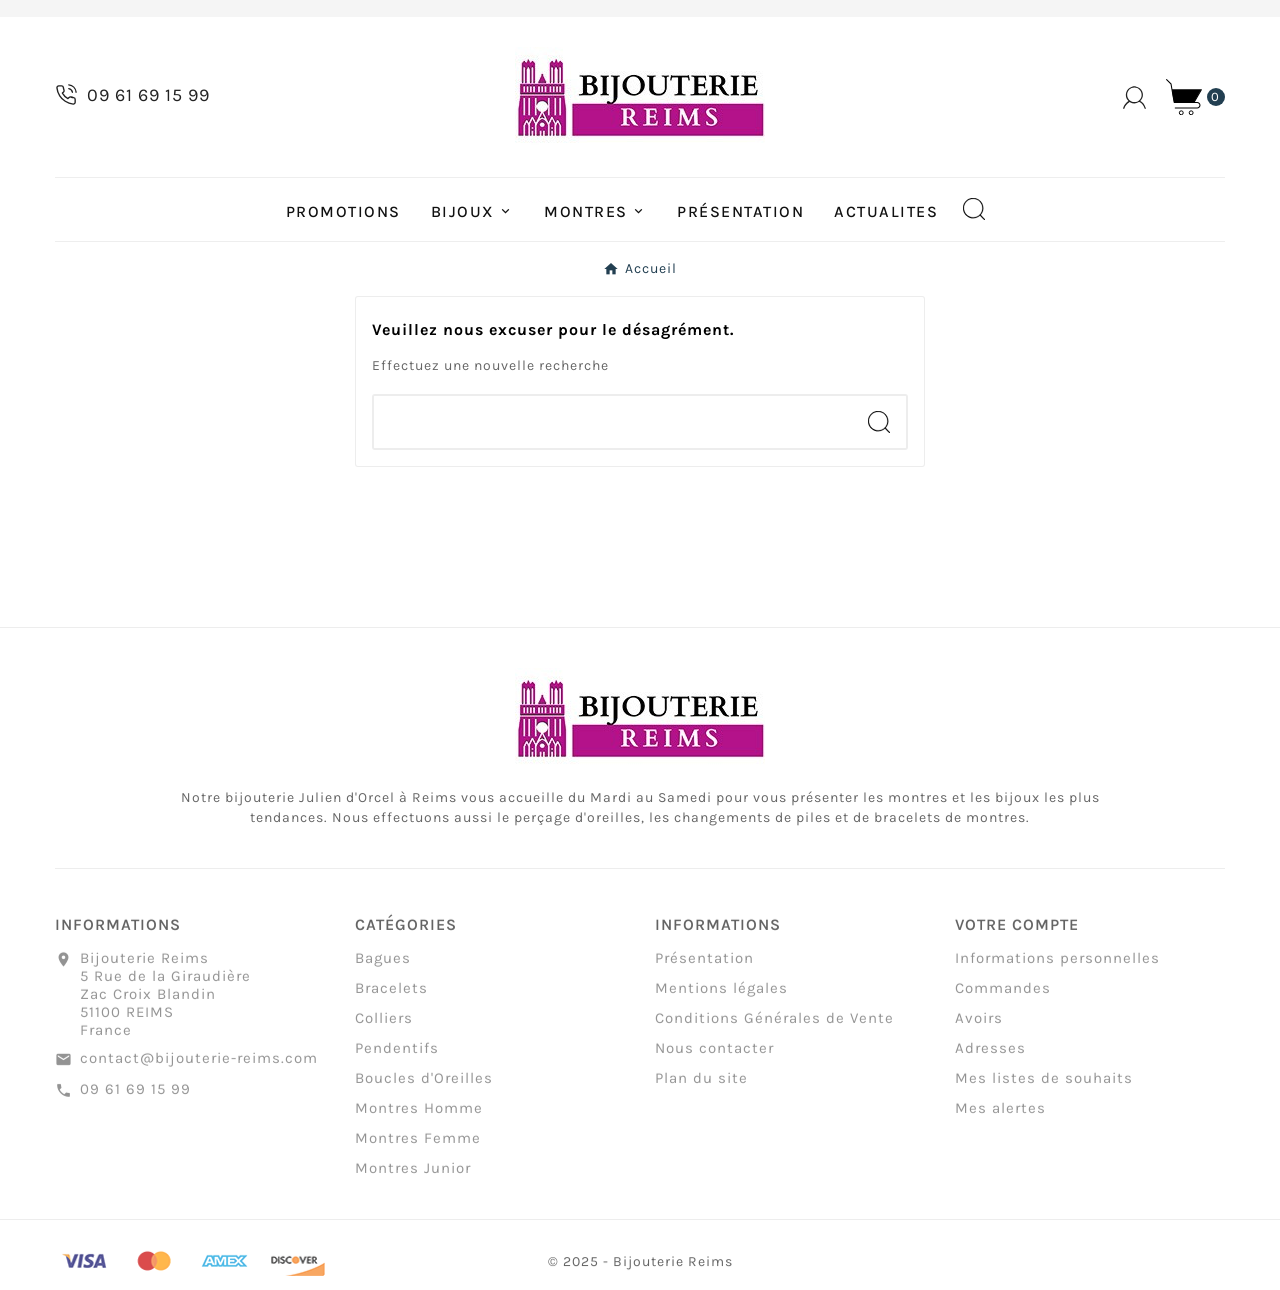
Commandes (1003, 996)
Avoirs (979, 1026)
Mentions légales (721, 996)
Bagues (383, 966)
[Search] (879, 422)
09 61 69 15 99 (135, 1097)
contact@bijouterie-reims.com (199, 1066)
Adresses (990, 1056)
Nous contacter (714, 1056)
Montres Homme (419, 1116)
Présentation (704, 966)
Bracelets (391, 996)
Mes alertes (1000, 1116)
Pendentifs (397, 1056)
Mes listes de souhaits (1044, 1086)
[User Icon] (1134, 97)
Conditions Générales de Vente (774, 1026)
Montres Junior (413, 1176)
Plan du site (701, 1086)
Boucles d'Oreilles (424, 1086)
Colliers (384, 1026)
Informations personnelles (1057, 966)
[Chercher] (613, 422)
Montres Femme (418, 1146)
